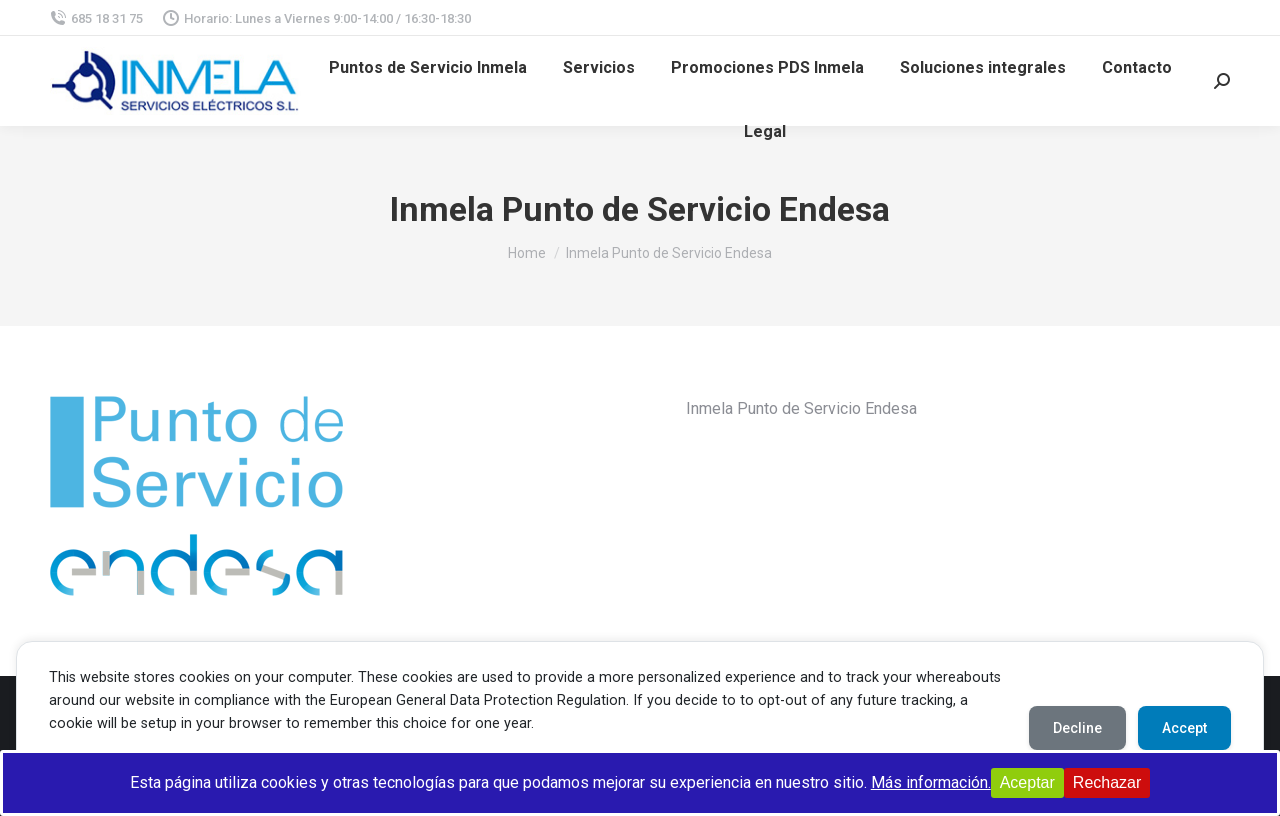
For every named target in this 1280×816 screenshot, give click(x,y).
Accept (1184, 728)
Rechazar (1107, 782)
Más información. (931, 782)
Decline (1077, 728)
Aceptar (1027, 782)
